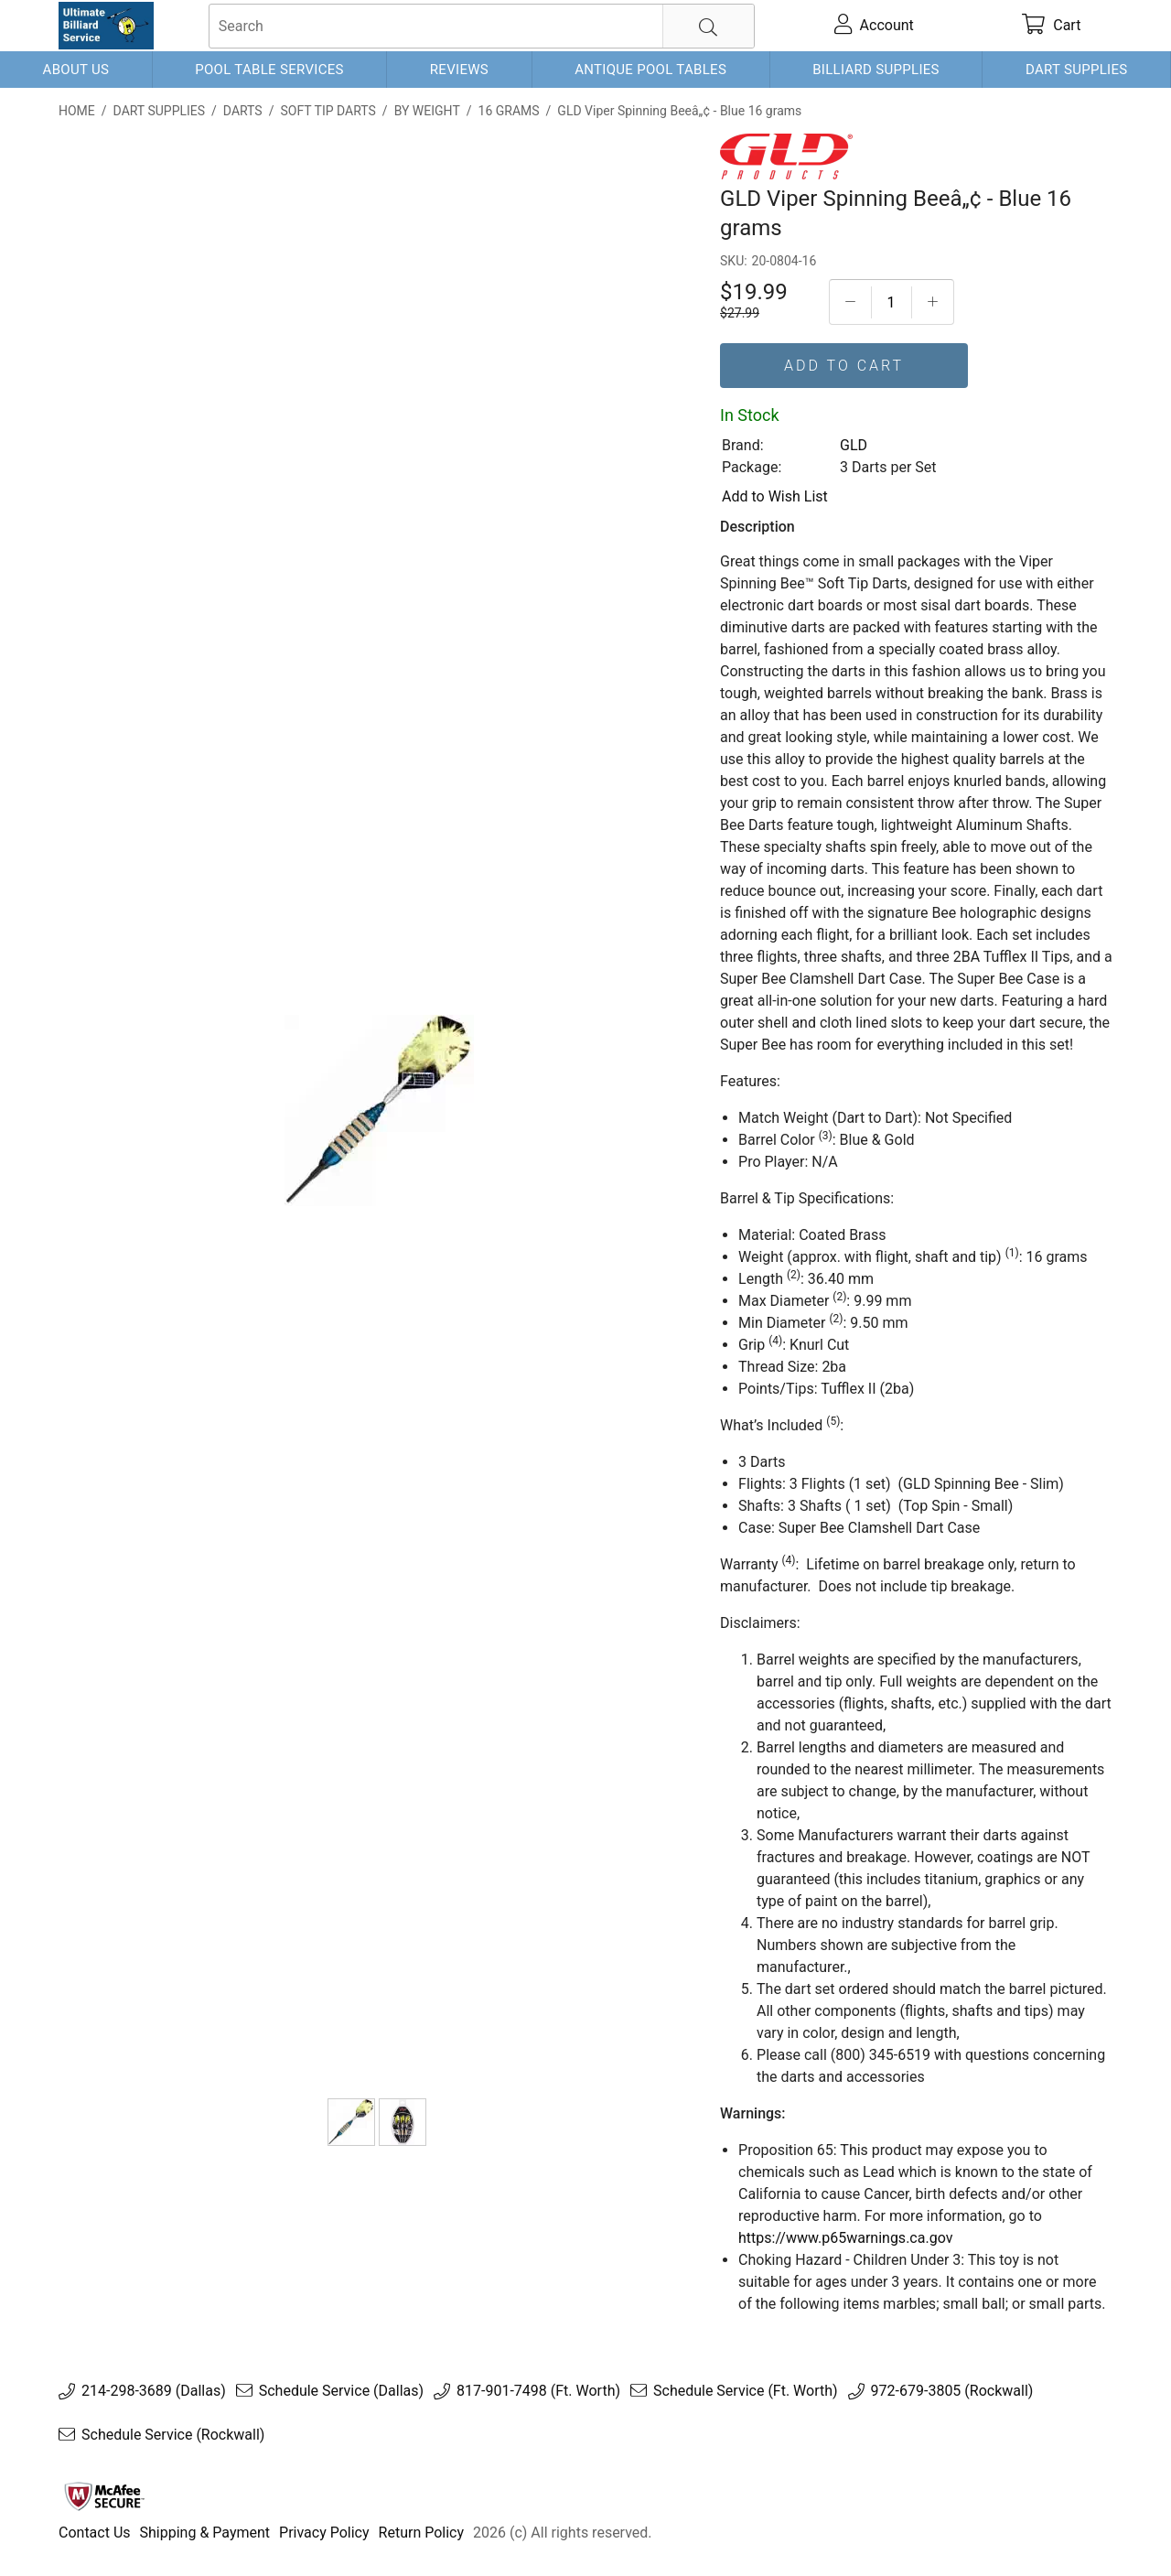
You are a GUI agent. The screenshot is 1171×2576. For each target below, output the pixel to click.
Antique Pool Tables (650, 69)
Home (77, 110)
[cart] (1051, 26)
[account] (873, 26)
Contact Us (95, 2532)
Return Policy (421, 2532)
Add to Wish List (775, 496)
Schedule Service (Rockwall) (172, 2435)
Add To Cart (844, 365)
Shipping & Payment (205, 2532)
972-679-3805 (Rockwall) (952, 2391)
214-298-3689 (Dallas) (153, 2391)
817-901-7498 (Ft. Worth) (538, 2391)
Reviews (459, 69)
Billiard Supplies (876, 69)
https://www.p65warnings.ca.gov (845, 2238)
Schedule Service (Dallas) (341, 2391)
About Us (76, 69)
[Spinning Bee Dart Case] (402, 2122)
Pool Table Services (269, 69)
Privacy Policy (324, 2532)
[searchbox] (482, 26)
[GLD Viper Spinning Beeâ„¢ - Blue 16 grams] (351, 2122)
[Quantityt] (891, 302)
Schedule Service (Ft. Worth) (745, 2391)
